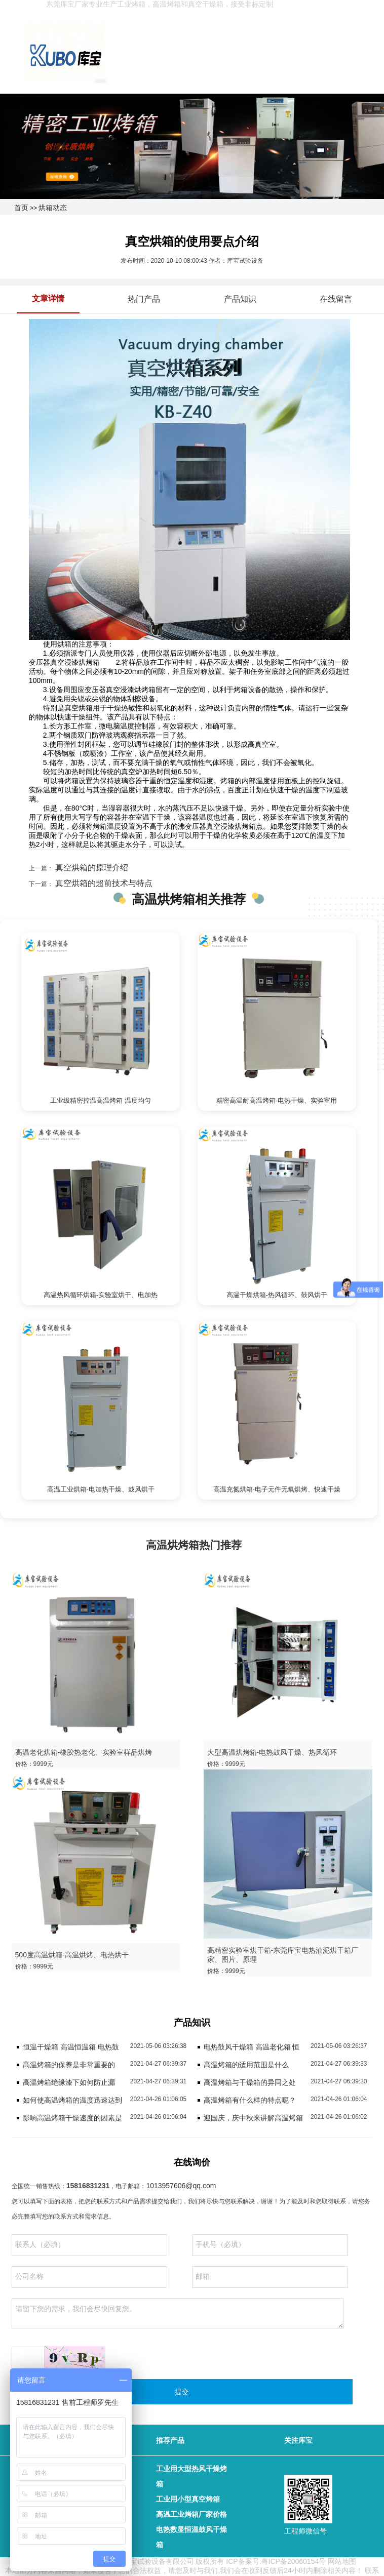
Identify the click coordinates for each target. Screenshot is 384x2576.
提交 (182, 2392)
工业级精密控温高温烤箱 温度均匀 (100, 1100)
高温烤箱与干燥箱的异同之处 (250, 2082)
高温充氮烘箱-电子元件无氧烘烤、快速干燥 (276, 1489)
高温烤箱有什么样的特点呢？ (250, 2100)
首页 (21, 208)
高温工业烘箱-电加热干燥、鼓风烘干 (101, 1489)
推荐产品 (170, 2440)
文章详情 (48, 298)
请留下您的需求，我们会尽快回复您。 (178, 2313)
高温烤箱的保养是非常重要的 (69, 2065)
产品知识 (240, 299)
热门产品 (144, 299)
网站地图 (342, 2561)
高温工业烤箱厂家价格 (191, 2514)
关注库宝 (298, 2440)
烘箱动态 (53, 208)
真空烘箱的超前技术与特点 (102, 883)
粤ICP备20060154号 (293, 2561)
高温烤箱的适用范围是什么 (246, 2065)
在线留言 (336, 299)
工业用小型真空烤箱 (188, 2499)
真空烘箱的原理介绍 (90, 867)
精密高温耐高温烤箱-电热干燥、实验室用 (276, 1100)
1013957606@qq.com (181, 2186)
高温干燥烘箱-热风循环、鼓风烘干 (276, 1295)
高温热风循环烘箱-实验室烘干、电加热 (101, 1295)
